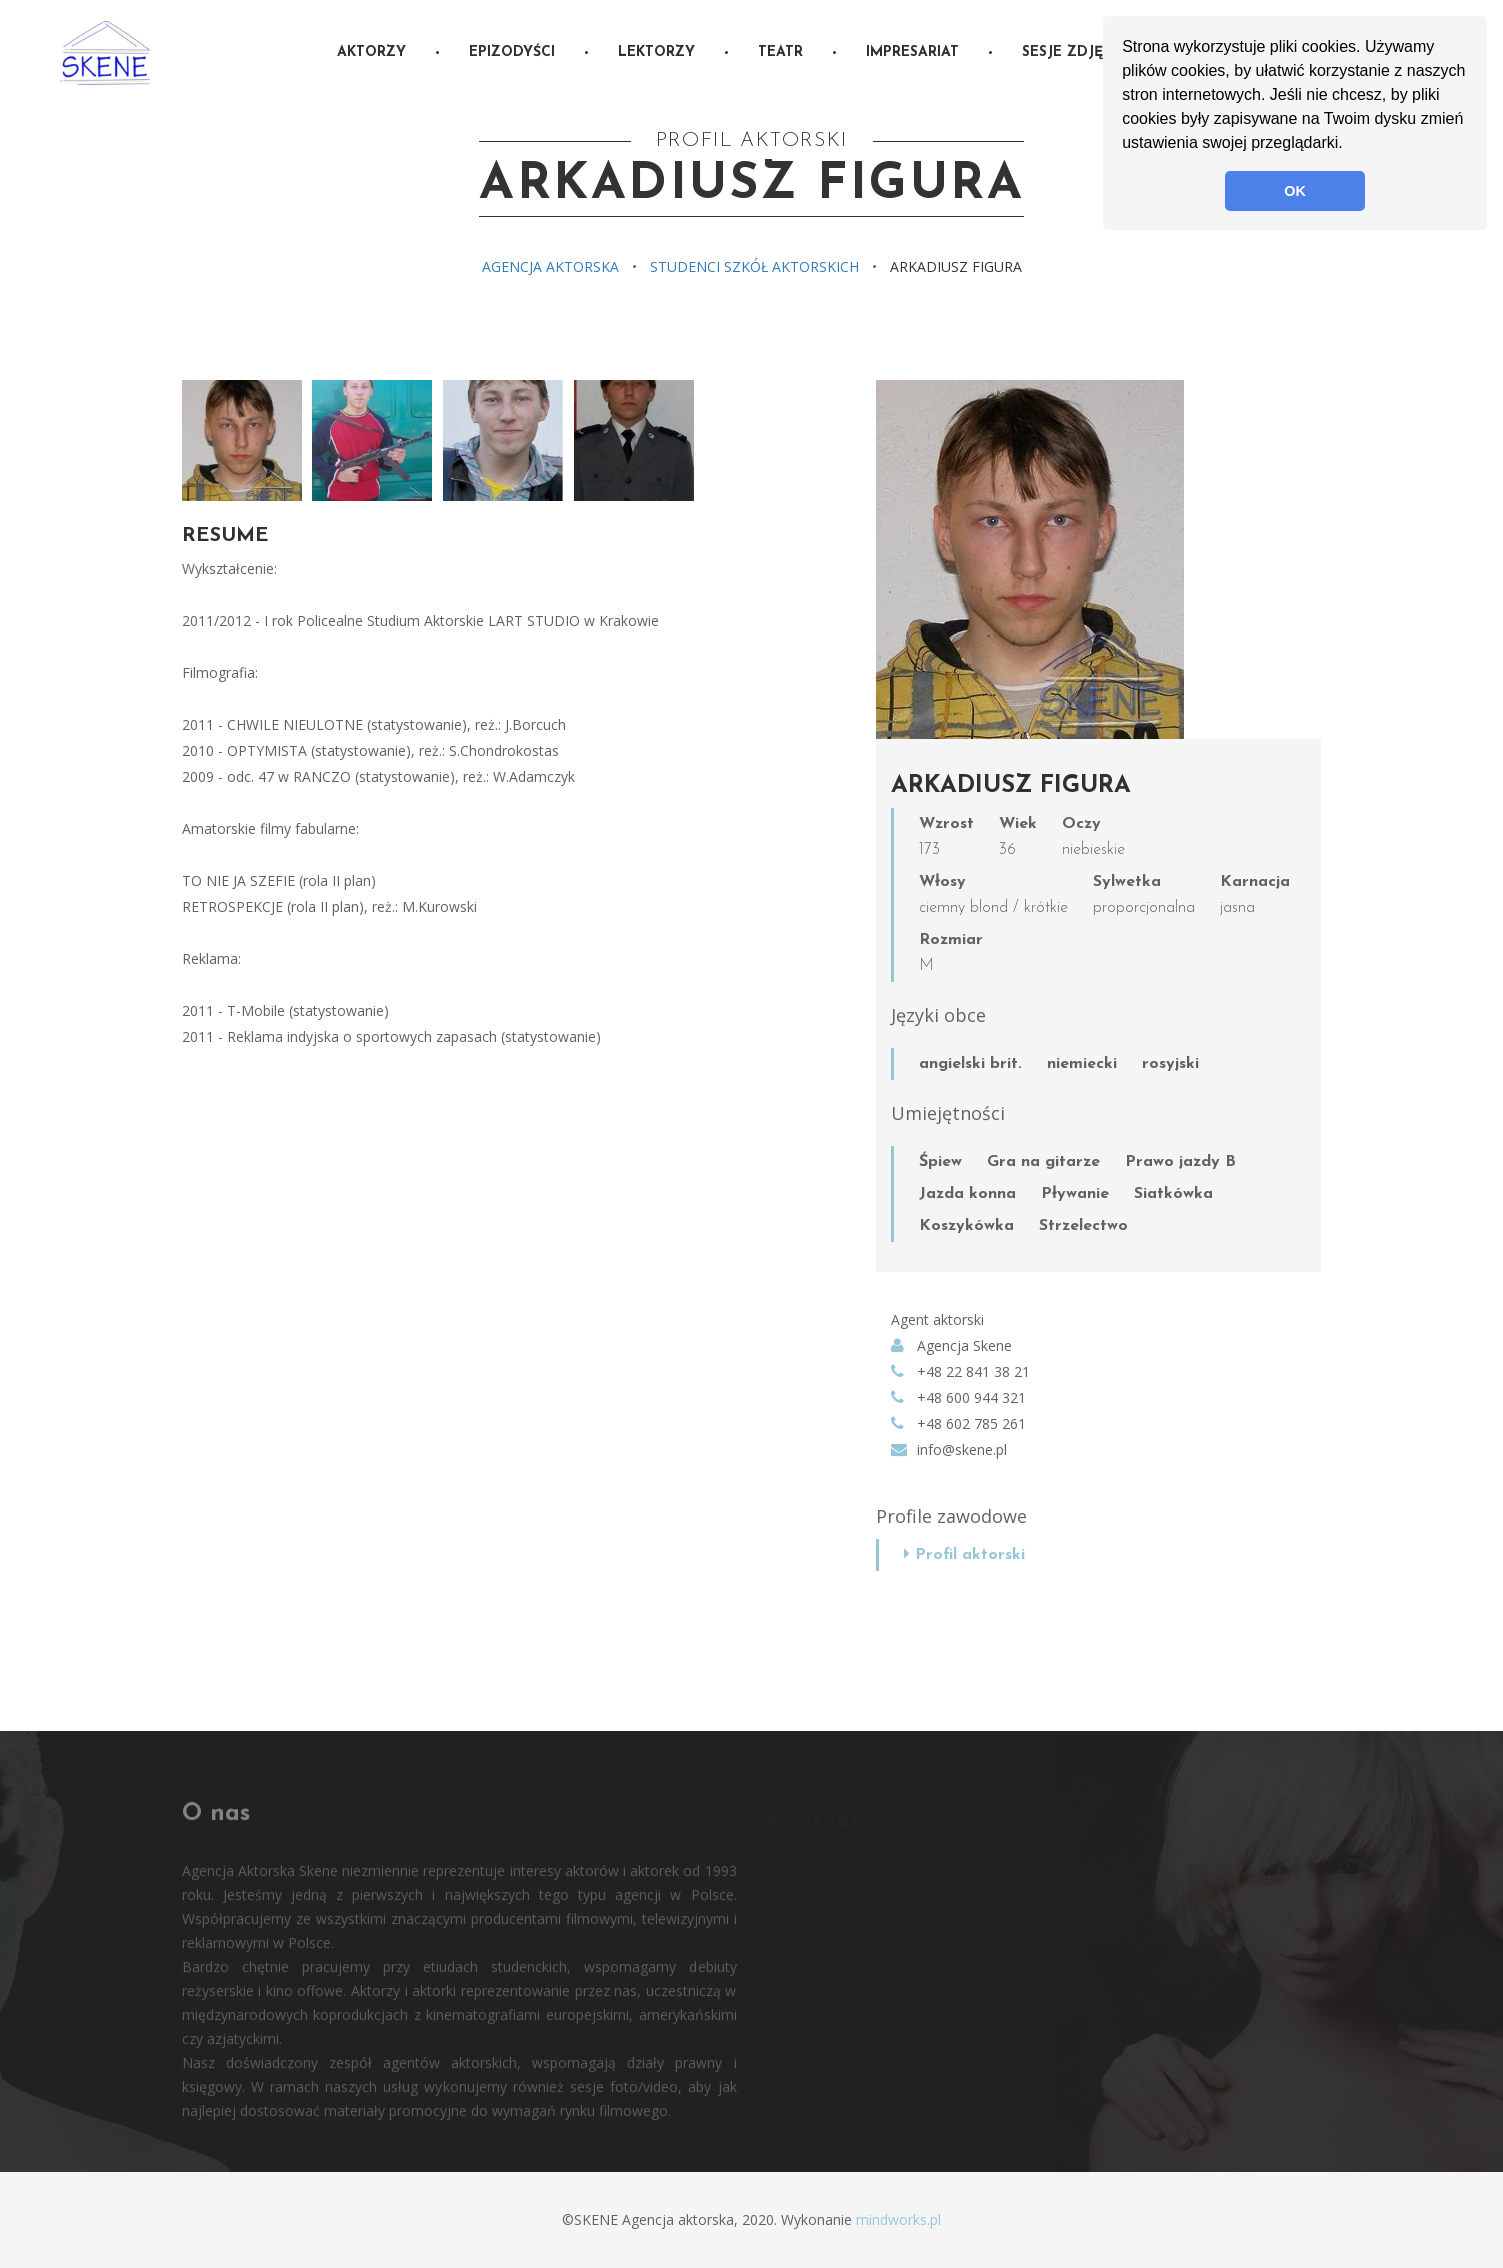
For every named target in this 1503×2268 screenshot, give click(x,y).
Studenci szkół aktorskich (754, 266)
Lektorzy (656, 52)
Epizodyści (512, 52)
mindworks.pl (898, 2219)
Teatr (780, 52)
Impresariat (912, 52)
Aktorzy (371, 52)
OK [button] (1295, 191)
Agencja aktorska (550, 266)
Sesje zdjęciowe (1086, 52)
